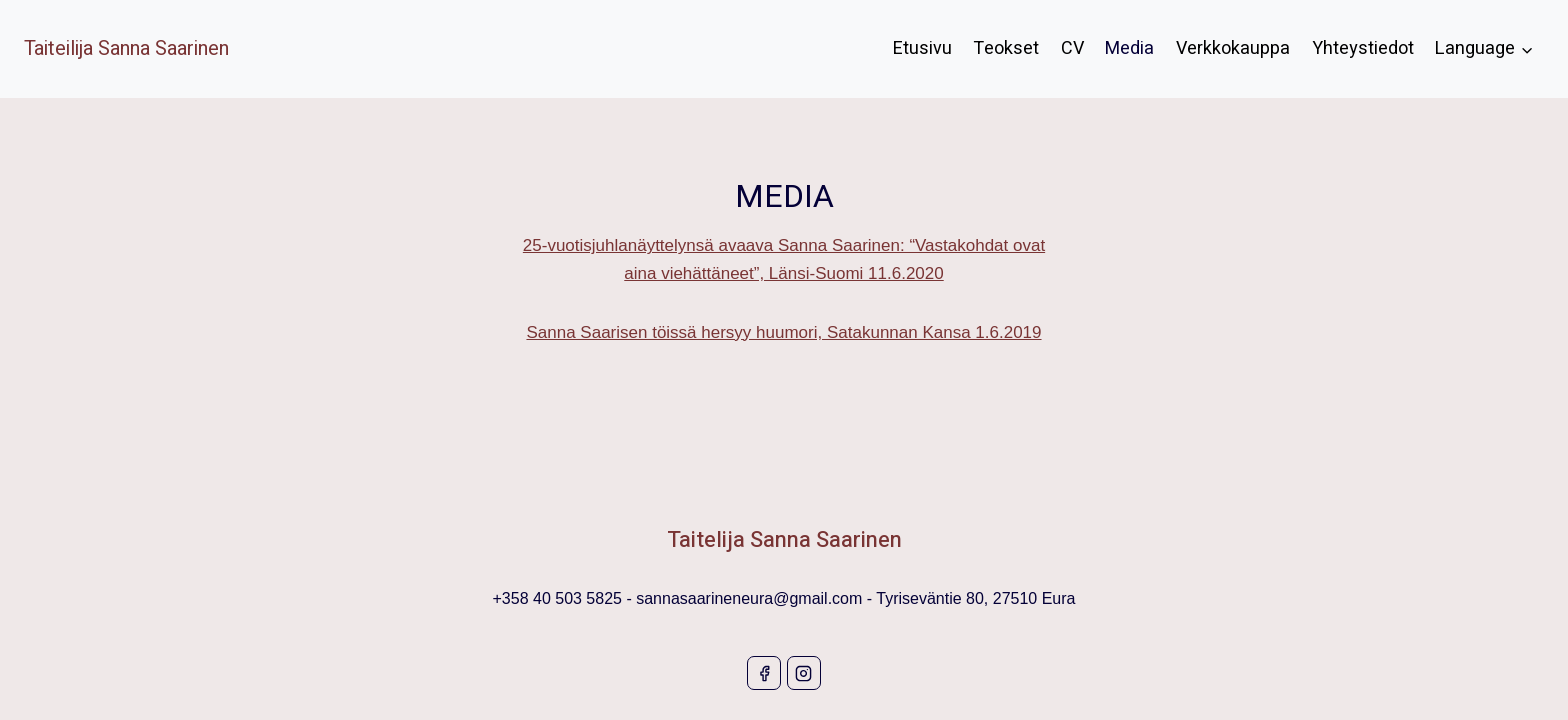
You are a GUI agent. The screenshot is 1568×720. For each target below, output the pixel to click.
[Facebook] (764, 673)
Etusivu (922, 48)
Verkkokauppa (1233, 48)
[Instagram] (804, 673)
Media (1129, 48)
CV (1072, 48)
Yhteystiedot (1363, 48)
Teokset (1006, 48)
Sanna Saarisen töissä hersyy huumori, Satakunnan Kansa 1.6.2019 (783, 332)
